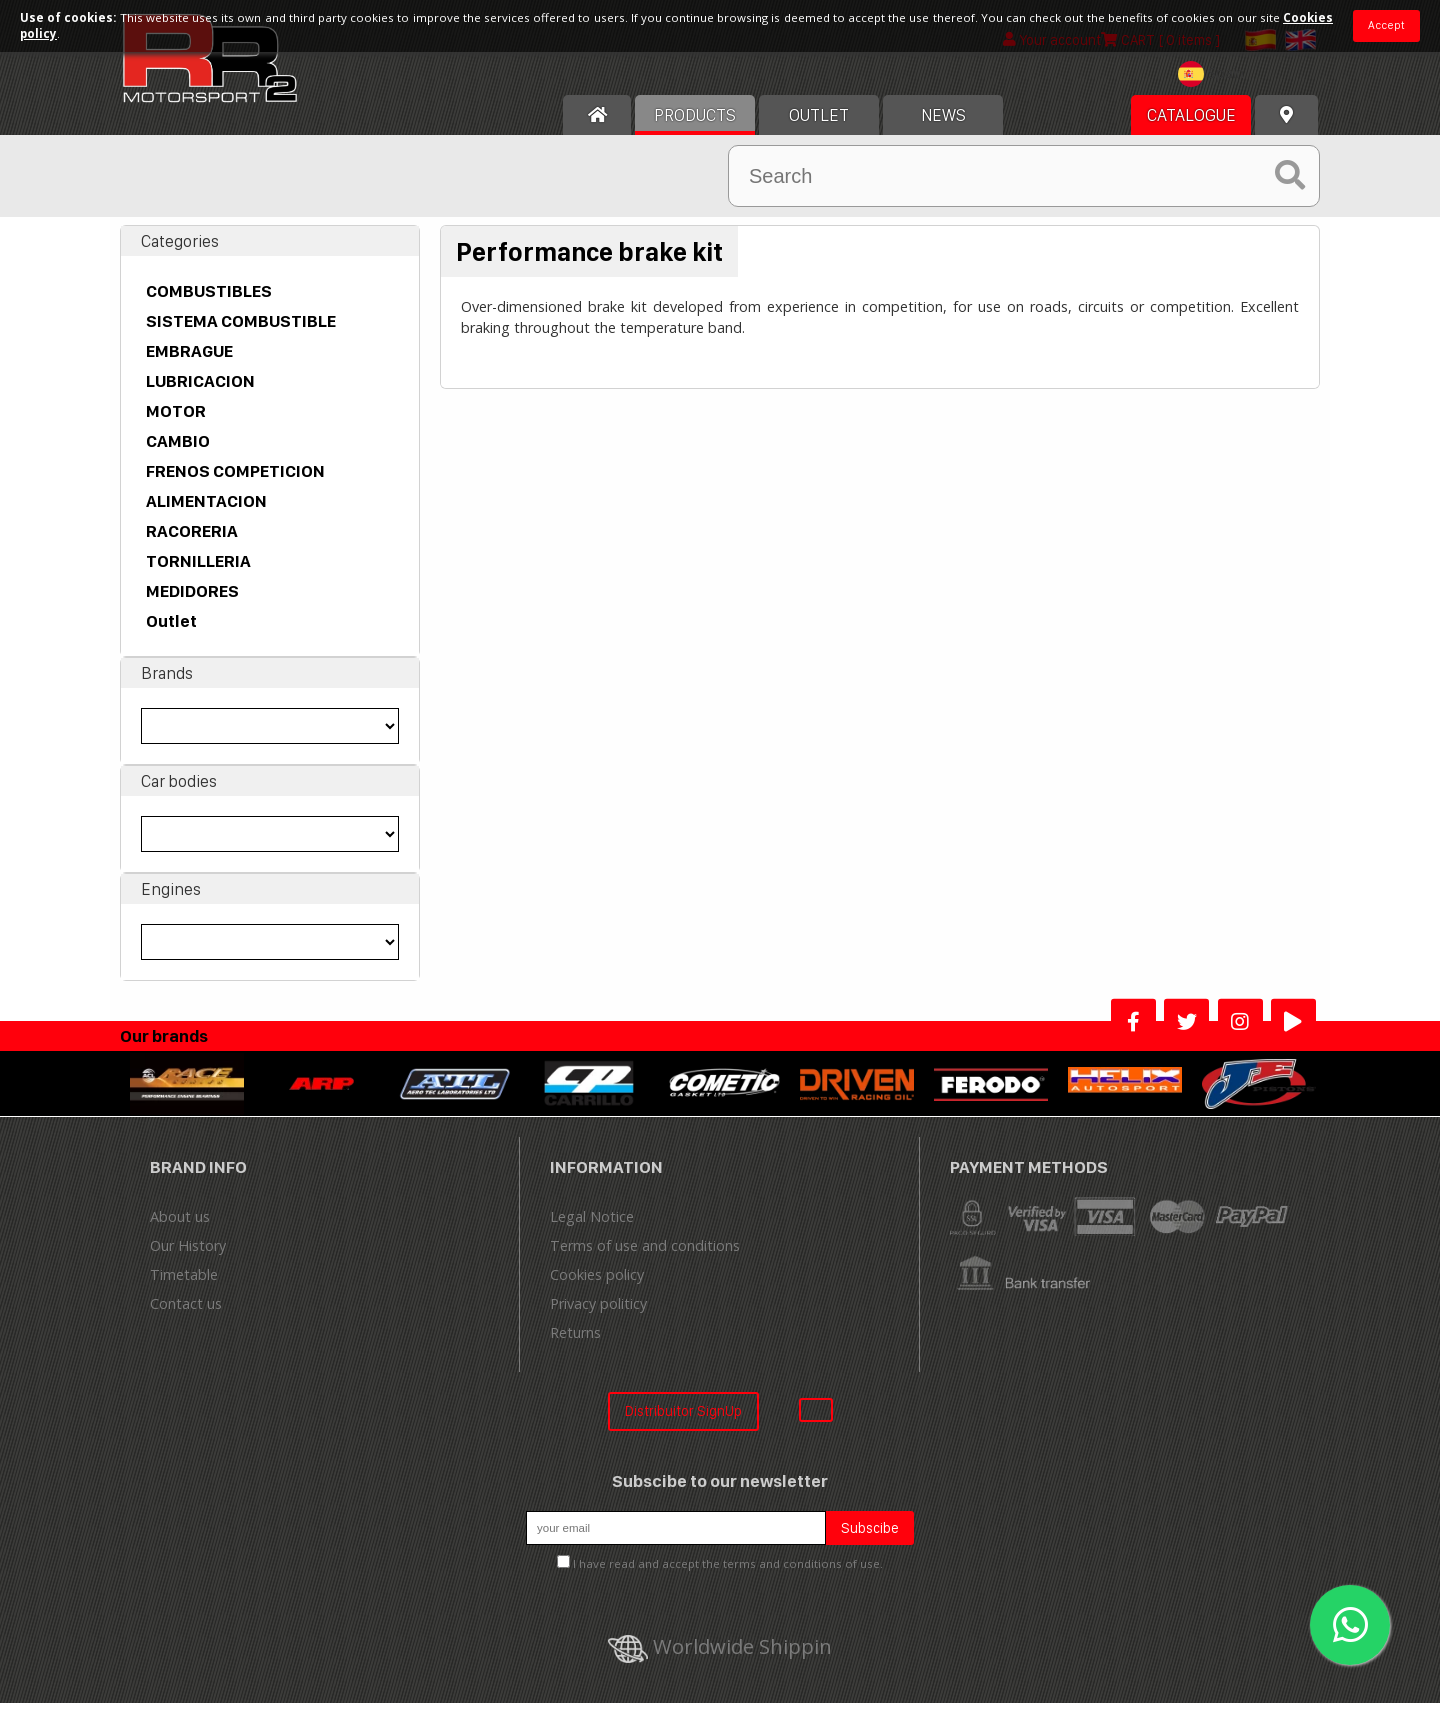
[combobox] (1216, 88)
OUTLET (819, 127)
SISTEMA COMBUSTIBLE (241, 333)
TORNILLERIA (198, 573)
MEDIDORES (192, 603)
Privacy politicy (598, 1315)
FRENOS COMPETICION (235, 483)
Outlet (171, 633)
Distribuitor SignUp (683, 1422)
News (943, 127)
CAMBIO (178, 453)
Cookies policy (597, 1286)
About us (180, 1228)
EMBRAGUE (189, 363)
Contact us (186, 1315)
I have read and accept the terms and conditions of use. (728, 1575)
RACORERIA (192, 543)
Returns (575, 1344)
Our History (188, 1257)
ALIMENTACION (206, 513)
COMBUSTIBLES (209, 303)
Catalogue (1191, 127)
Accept (1386, 25)
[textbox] (1216, 86)
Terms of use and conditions (645, 1257)
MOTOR (176, 423)
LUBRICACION (200, 393)
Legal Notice (592, 1228)
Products (695, 127)
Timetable (184, 1286)
